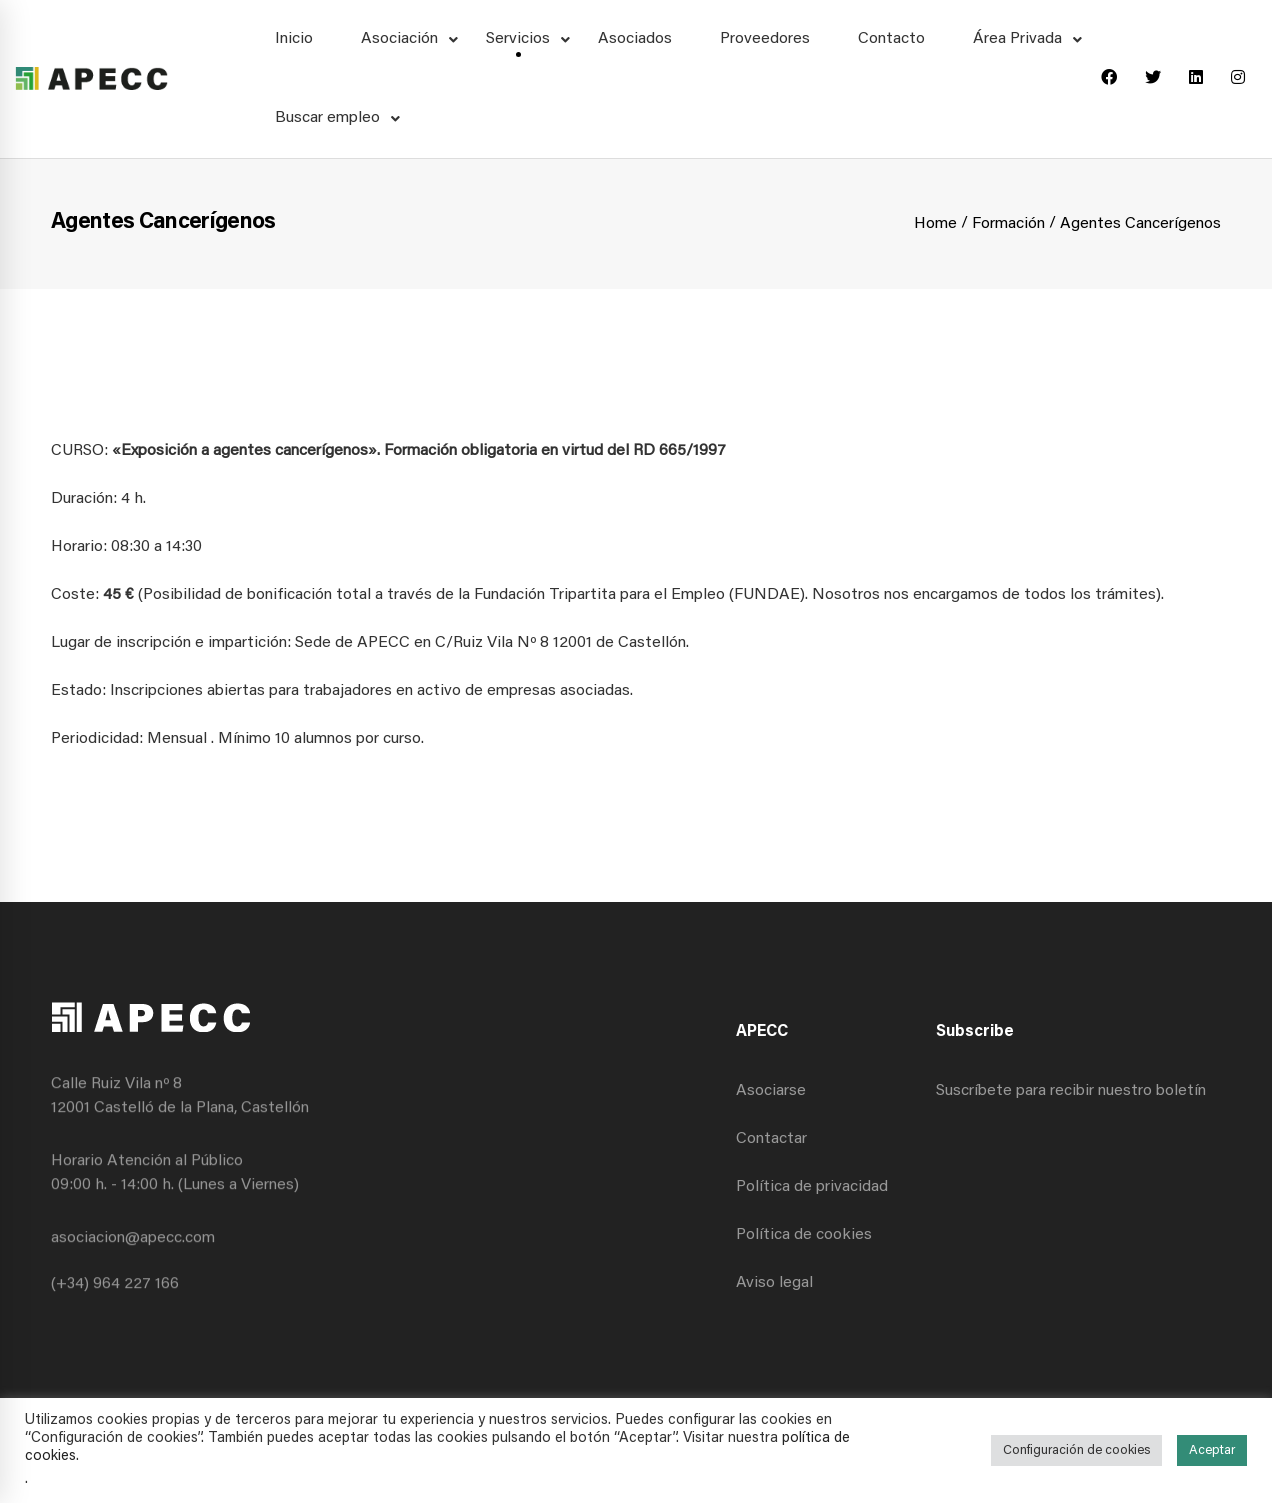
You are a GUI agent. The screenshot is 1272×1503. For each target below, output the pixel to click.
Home (935, 224)
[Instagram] (1238, 79)
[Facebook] (1109, 79)
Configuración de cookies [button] (1076, 1450)
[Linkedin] (1196, 79)
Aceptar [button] (1212, 1450)
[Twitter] (1153, 79)
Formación (1008, 224)
